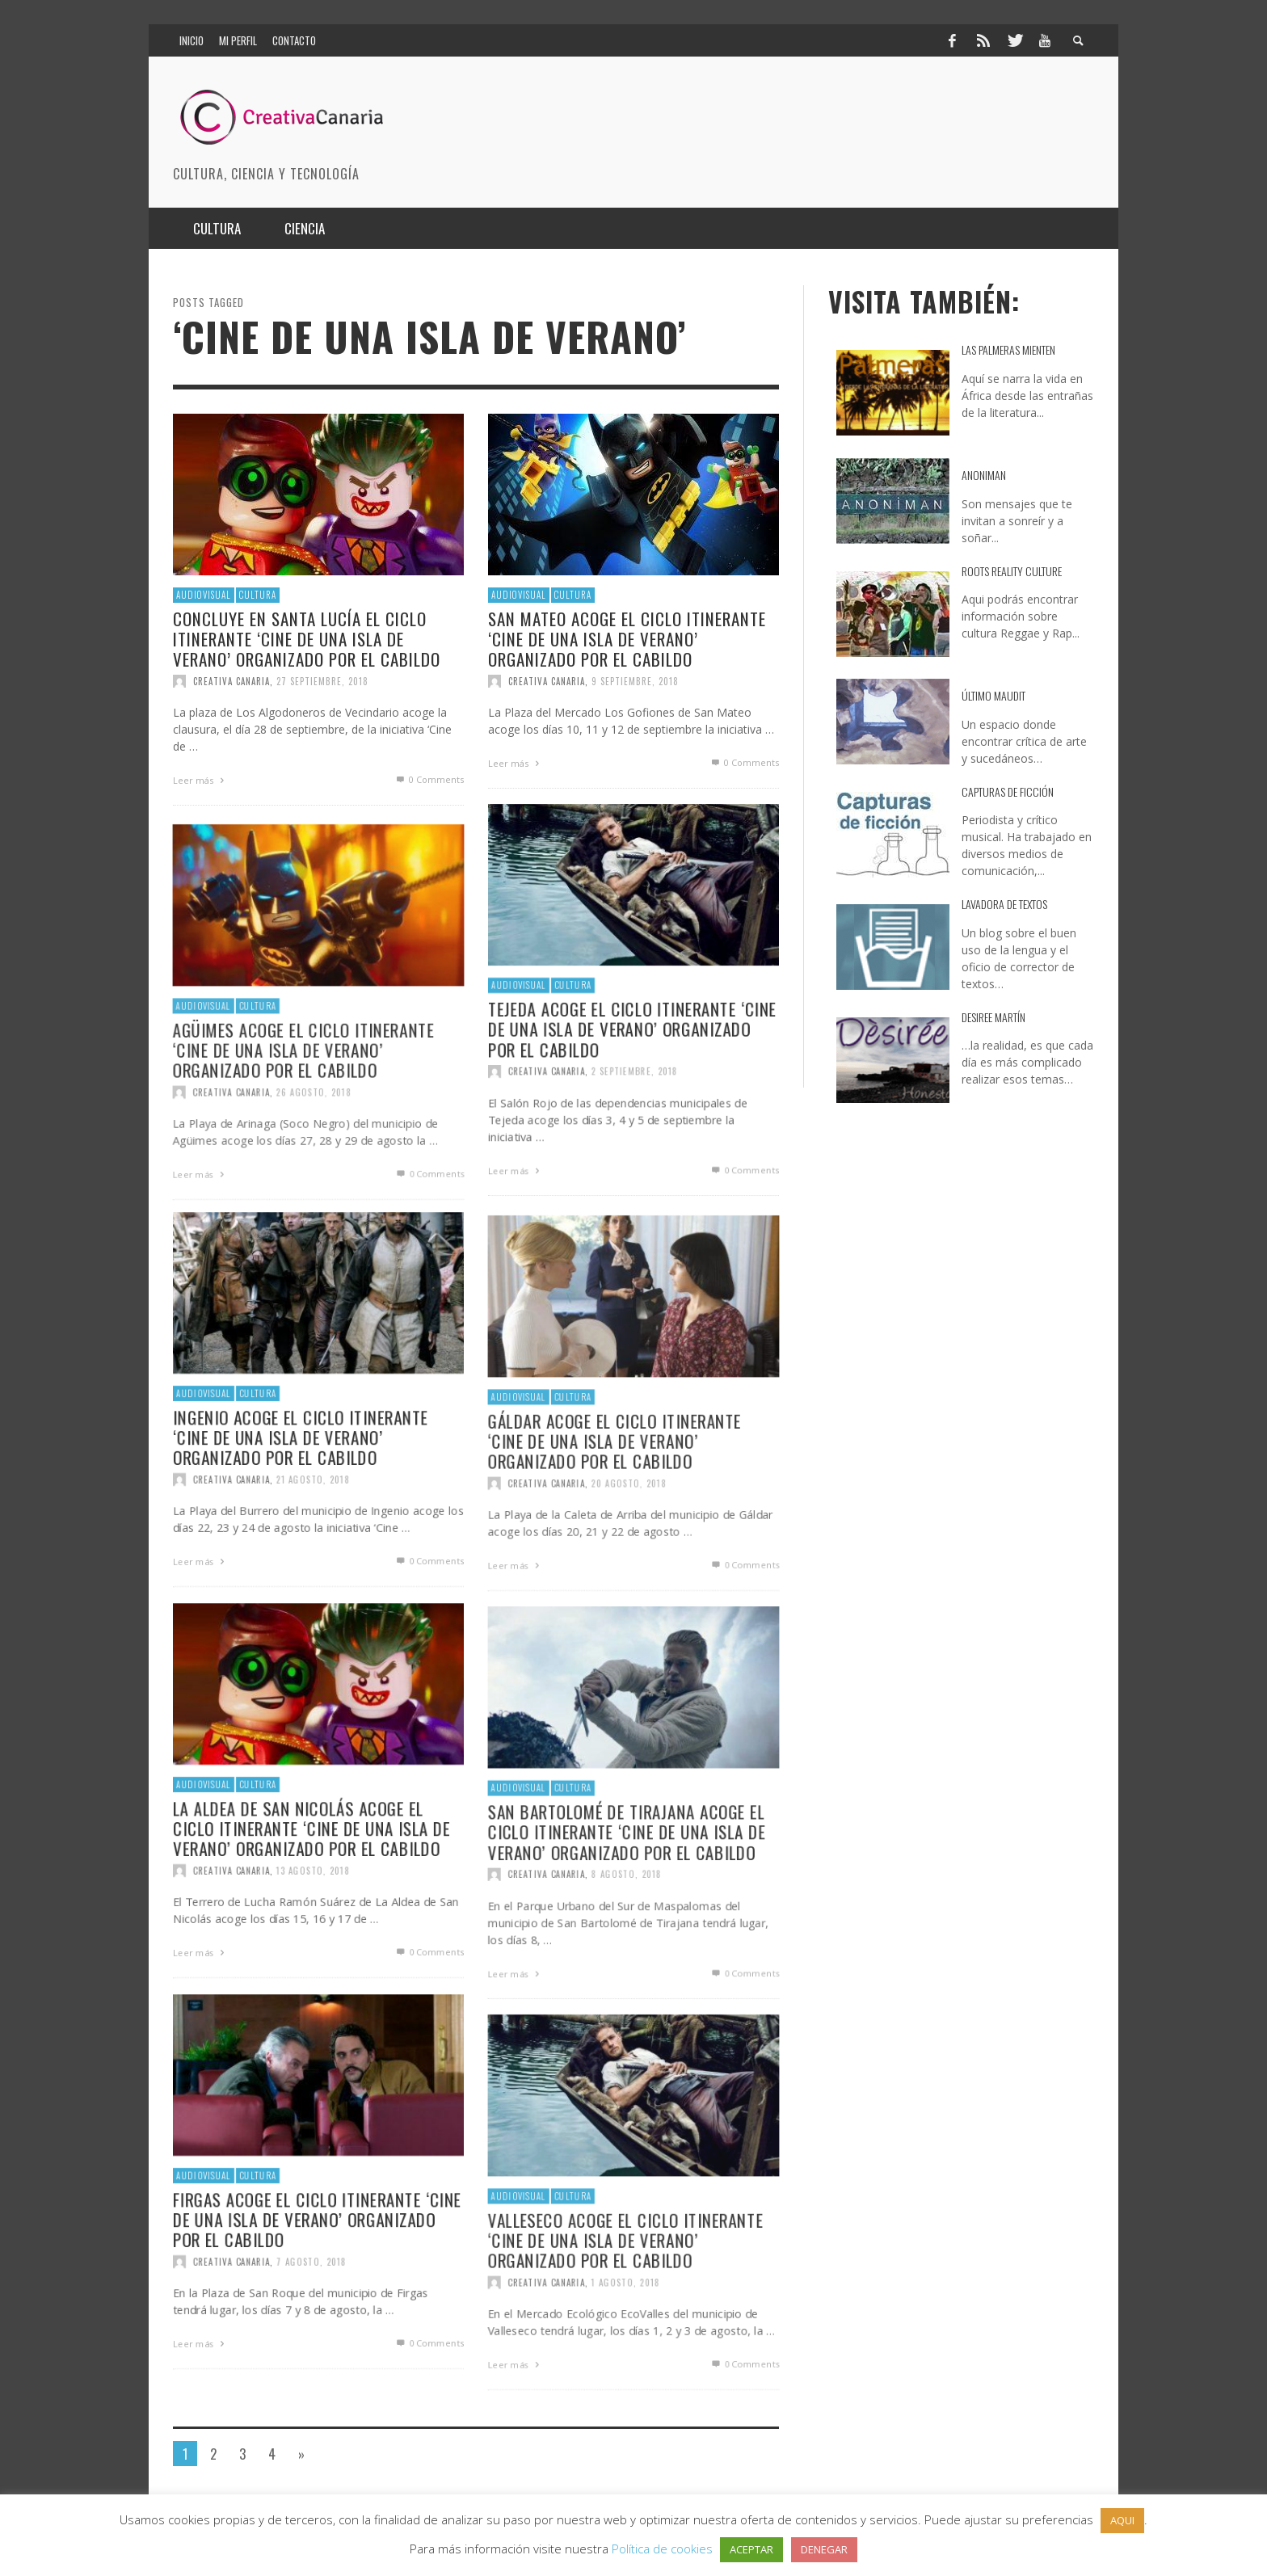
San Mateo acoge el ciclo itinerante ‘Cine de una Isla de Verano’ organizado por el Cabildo (627, 638)
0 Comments (429, 779)
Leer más (200, 780)
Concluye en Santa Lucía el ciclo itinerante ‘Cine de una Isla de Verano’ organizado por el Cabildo (306, 638)
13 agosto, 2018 (313, 1949)
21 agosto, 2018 (313, 1558)
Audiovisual (203, 594)
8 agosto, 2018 (626, 1929)
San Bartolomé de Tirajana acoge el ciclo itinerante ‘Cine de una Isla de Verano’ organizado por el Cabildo (626, 1885)
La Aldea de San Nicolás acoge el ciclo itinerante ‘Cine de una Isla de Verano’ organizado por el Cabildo (311, 1905)
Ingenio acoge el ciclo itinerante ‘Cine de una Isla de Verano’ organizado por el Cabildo (300, 1514)
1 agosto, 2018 (625, 2338)
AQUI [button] (1122, 2520)
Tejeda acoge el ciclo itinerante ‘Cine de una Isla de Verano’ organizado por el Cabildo (633, 1105)
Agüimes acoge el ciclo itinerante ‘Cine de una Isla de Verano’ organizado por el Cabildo (303, 1103)
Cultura (257, 594)
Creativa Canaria (231, 681)
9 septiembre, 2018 (635, 681)
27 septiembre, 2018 (322, 681)
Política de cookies (662, 2548)
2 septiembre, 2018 (635, 1150)
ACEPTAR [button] (751, 2549)
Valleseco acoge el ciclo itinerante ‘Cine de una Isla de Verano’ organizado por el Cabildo (625, 2293)
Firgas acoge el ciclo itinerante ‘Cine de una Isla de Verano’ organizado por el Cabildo (317, 2296)
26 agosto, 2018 (313, 1148)
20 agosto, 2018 (628, 1539)
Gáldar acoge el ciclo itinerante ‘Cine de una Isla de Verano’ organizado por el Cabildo (614, 1494)
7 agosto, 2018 (311, 2340)
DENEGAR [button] (824, 2549)
